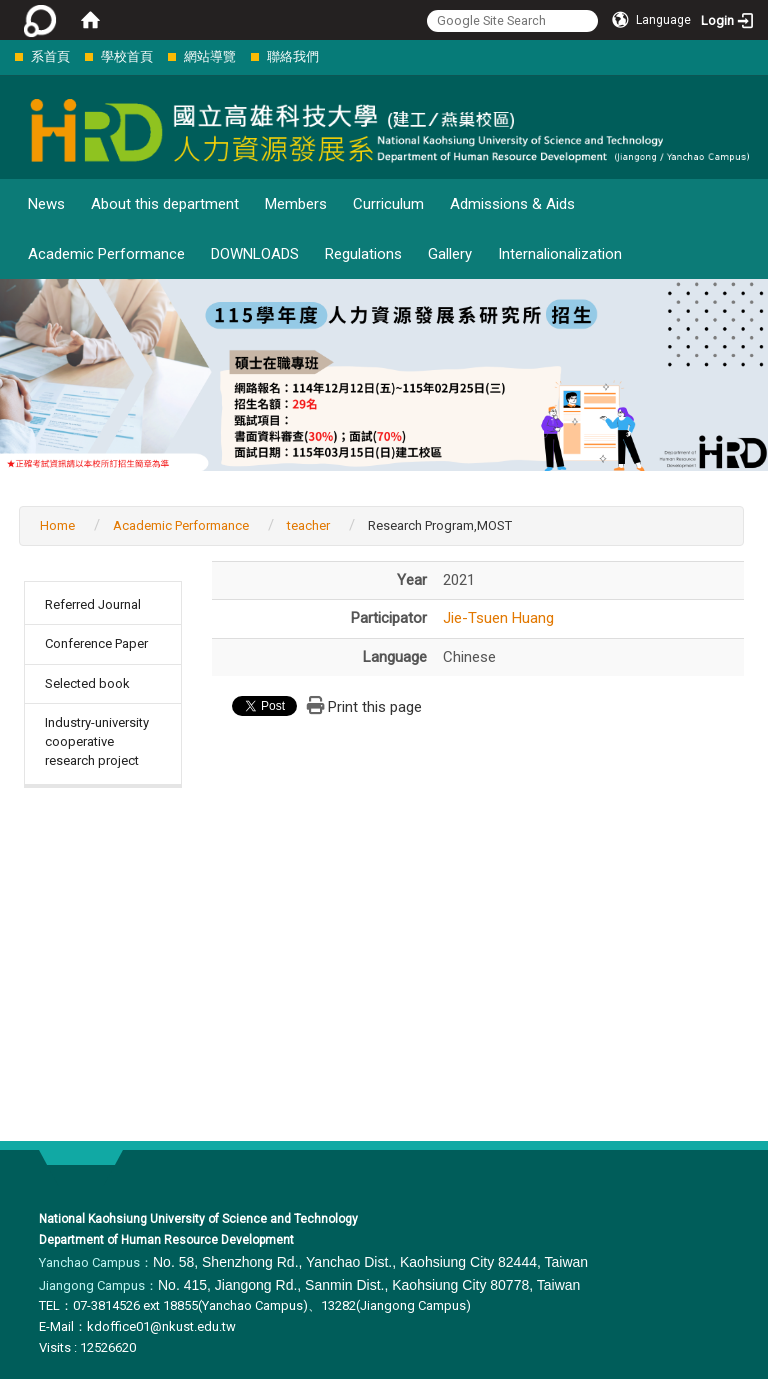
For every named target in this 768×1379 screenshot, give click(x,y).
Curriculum (388, 204)
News (46, 204)
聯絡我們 (293, 56)
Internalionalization (560, 254)
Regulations (363, 254)
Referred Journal (93, 604)
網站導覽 (210, 56)
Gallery (450, 254)
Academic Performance (106, 254)
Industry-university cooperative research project (97, 741)
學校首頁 (127, 56)
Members (296, 204)
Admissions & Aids (512, 204)
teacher (308, 525)
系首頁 (50, 56)
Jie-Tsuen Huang (498, 618)
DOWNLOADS (255, 254)
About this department (165, 204)
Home (57, 525)
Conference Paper (96, 643)
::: (4, 56)
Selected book (87, 683)
